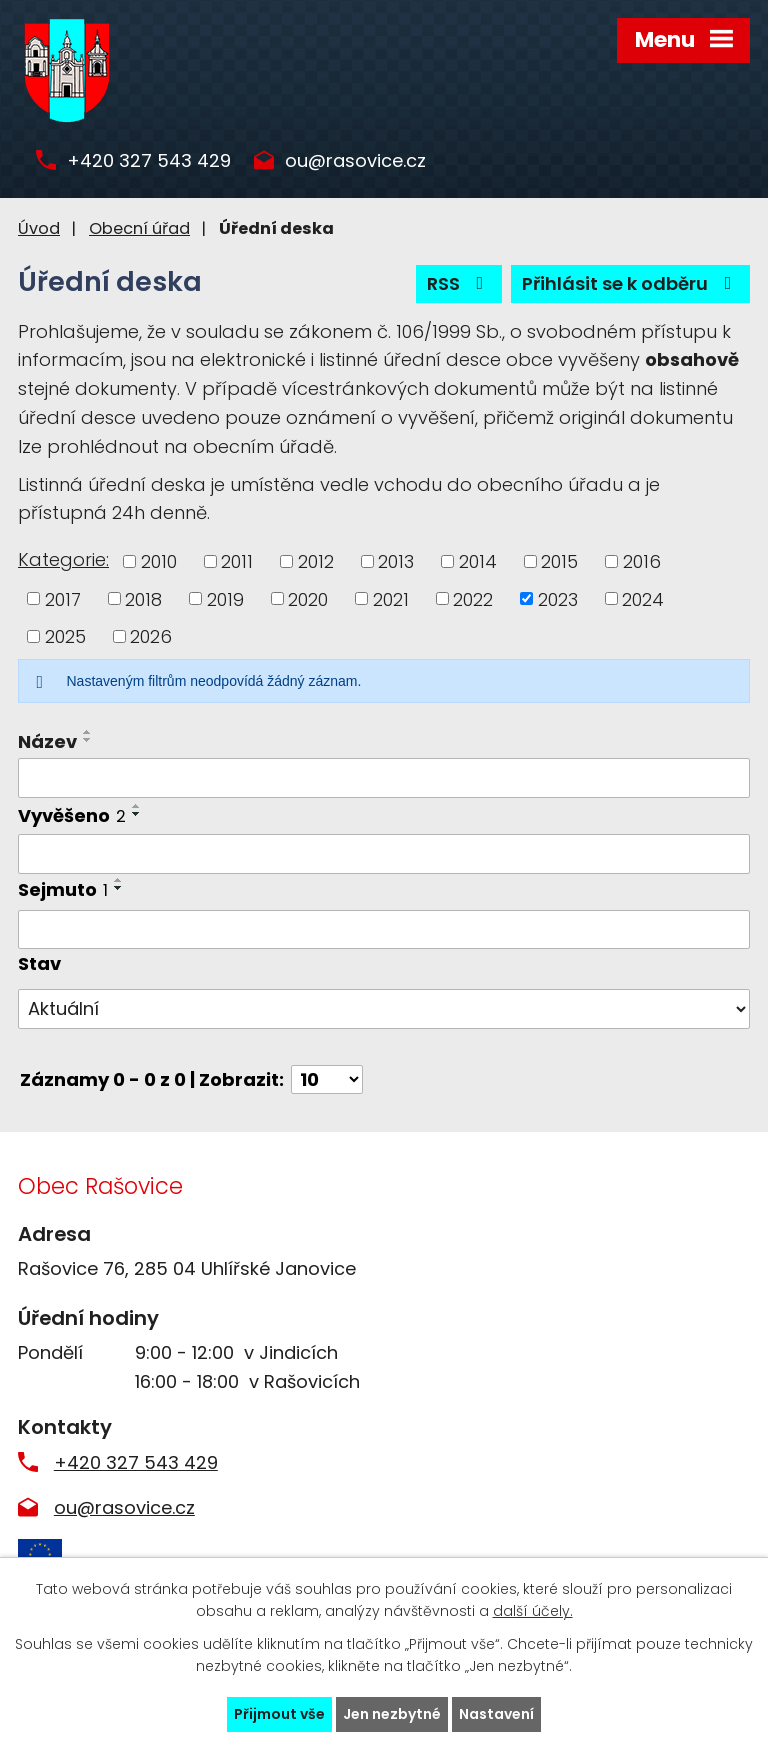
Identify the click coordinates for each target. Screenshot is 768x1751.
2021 (391, 598)
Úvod (39, 228)
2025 (65, 636)
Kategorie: (63, 559)
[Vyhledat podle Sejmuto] (384, 930)
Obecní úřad (139, 228)
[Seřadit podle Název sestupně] (88, 740)
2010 (159, 561)
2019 (225, 598)
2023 (558, 598)
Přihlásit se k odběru (631, 283)
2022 (473, 598)
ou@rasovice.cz (355, 161)
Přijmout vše (279, 1714)
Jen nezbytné (392, 1714)
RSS (459, 283)
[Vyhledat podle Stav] (384, 1009)
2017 (63, 598)
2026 (151, 636)
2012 (316, 561)
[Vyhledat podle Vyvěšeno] (384, 854)
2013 (396, 561)
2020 (308, 598)
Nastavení (496, 1714)
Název (47, 741)
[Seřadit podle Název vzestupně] (88, 732)
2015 (559, 561)
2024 (643, 598)
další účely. (533, 1612)
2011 (237, 561)
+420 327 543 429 (149, 161)
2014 (478, 561)
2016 (642, 561)
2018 (143, 598)
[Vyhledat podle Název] (384, 778)
